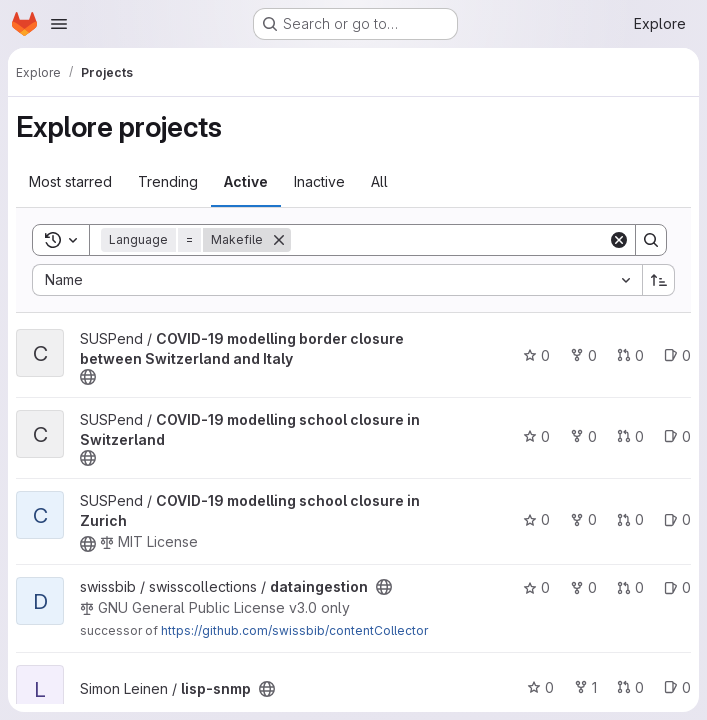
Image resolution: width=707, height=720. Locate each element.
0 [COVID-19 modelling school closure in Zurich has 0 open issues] (677, 519)
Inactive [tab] (319, 181)
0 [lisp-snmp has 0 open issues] (677, 687)
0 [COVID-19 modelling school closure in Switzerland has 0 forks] (583, 436)
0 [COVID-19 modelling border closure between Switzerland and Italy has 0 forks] (583, 355)
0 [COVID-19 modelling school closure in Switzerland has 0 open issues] (677, 436)
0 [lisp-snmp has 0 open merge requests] (630, 687)
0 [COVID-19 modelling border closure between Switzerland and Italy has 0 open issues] (677, 355)
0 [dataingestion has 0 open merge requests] (630, 587)
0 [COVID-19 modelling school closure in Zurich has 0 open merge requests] (630, 519)
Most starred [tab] (70, 181)
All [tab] (379, 181)
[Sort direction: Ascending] (659, 280)
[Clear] (619, 240)
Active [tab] (246, 181)
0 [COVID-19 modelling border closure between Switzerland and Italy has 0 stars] (536, 355)
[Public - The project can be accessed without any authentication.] (88, 377)
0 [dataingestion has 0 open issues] (677, 587)
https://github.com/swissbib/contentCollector (294, 630)
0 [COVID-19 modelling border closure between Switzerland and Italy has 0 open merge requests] (630, 355)
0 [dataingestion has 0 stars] (536, 587)
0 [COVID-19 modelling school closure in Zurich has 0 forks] (583, 519)
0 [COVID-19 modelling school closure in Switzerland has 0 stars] (536, 436)
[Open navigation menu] (59, 24)
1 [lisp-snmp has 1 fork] (585, 687)
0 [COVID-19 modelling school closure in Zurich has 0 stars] (536, 519)
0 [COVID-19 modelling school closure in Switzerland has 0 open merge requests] (630, 436)
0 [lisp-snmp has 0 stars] (540, 687)
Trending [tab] (168, 181)
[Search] (449, 240)
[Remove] (279, 240)
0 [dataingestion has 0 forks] (583, 587)
